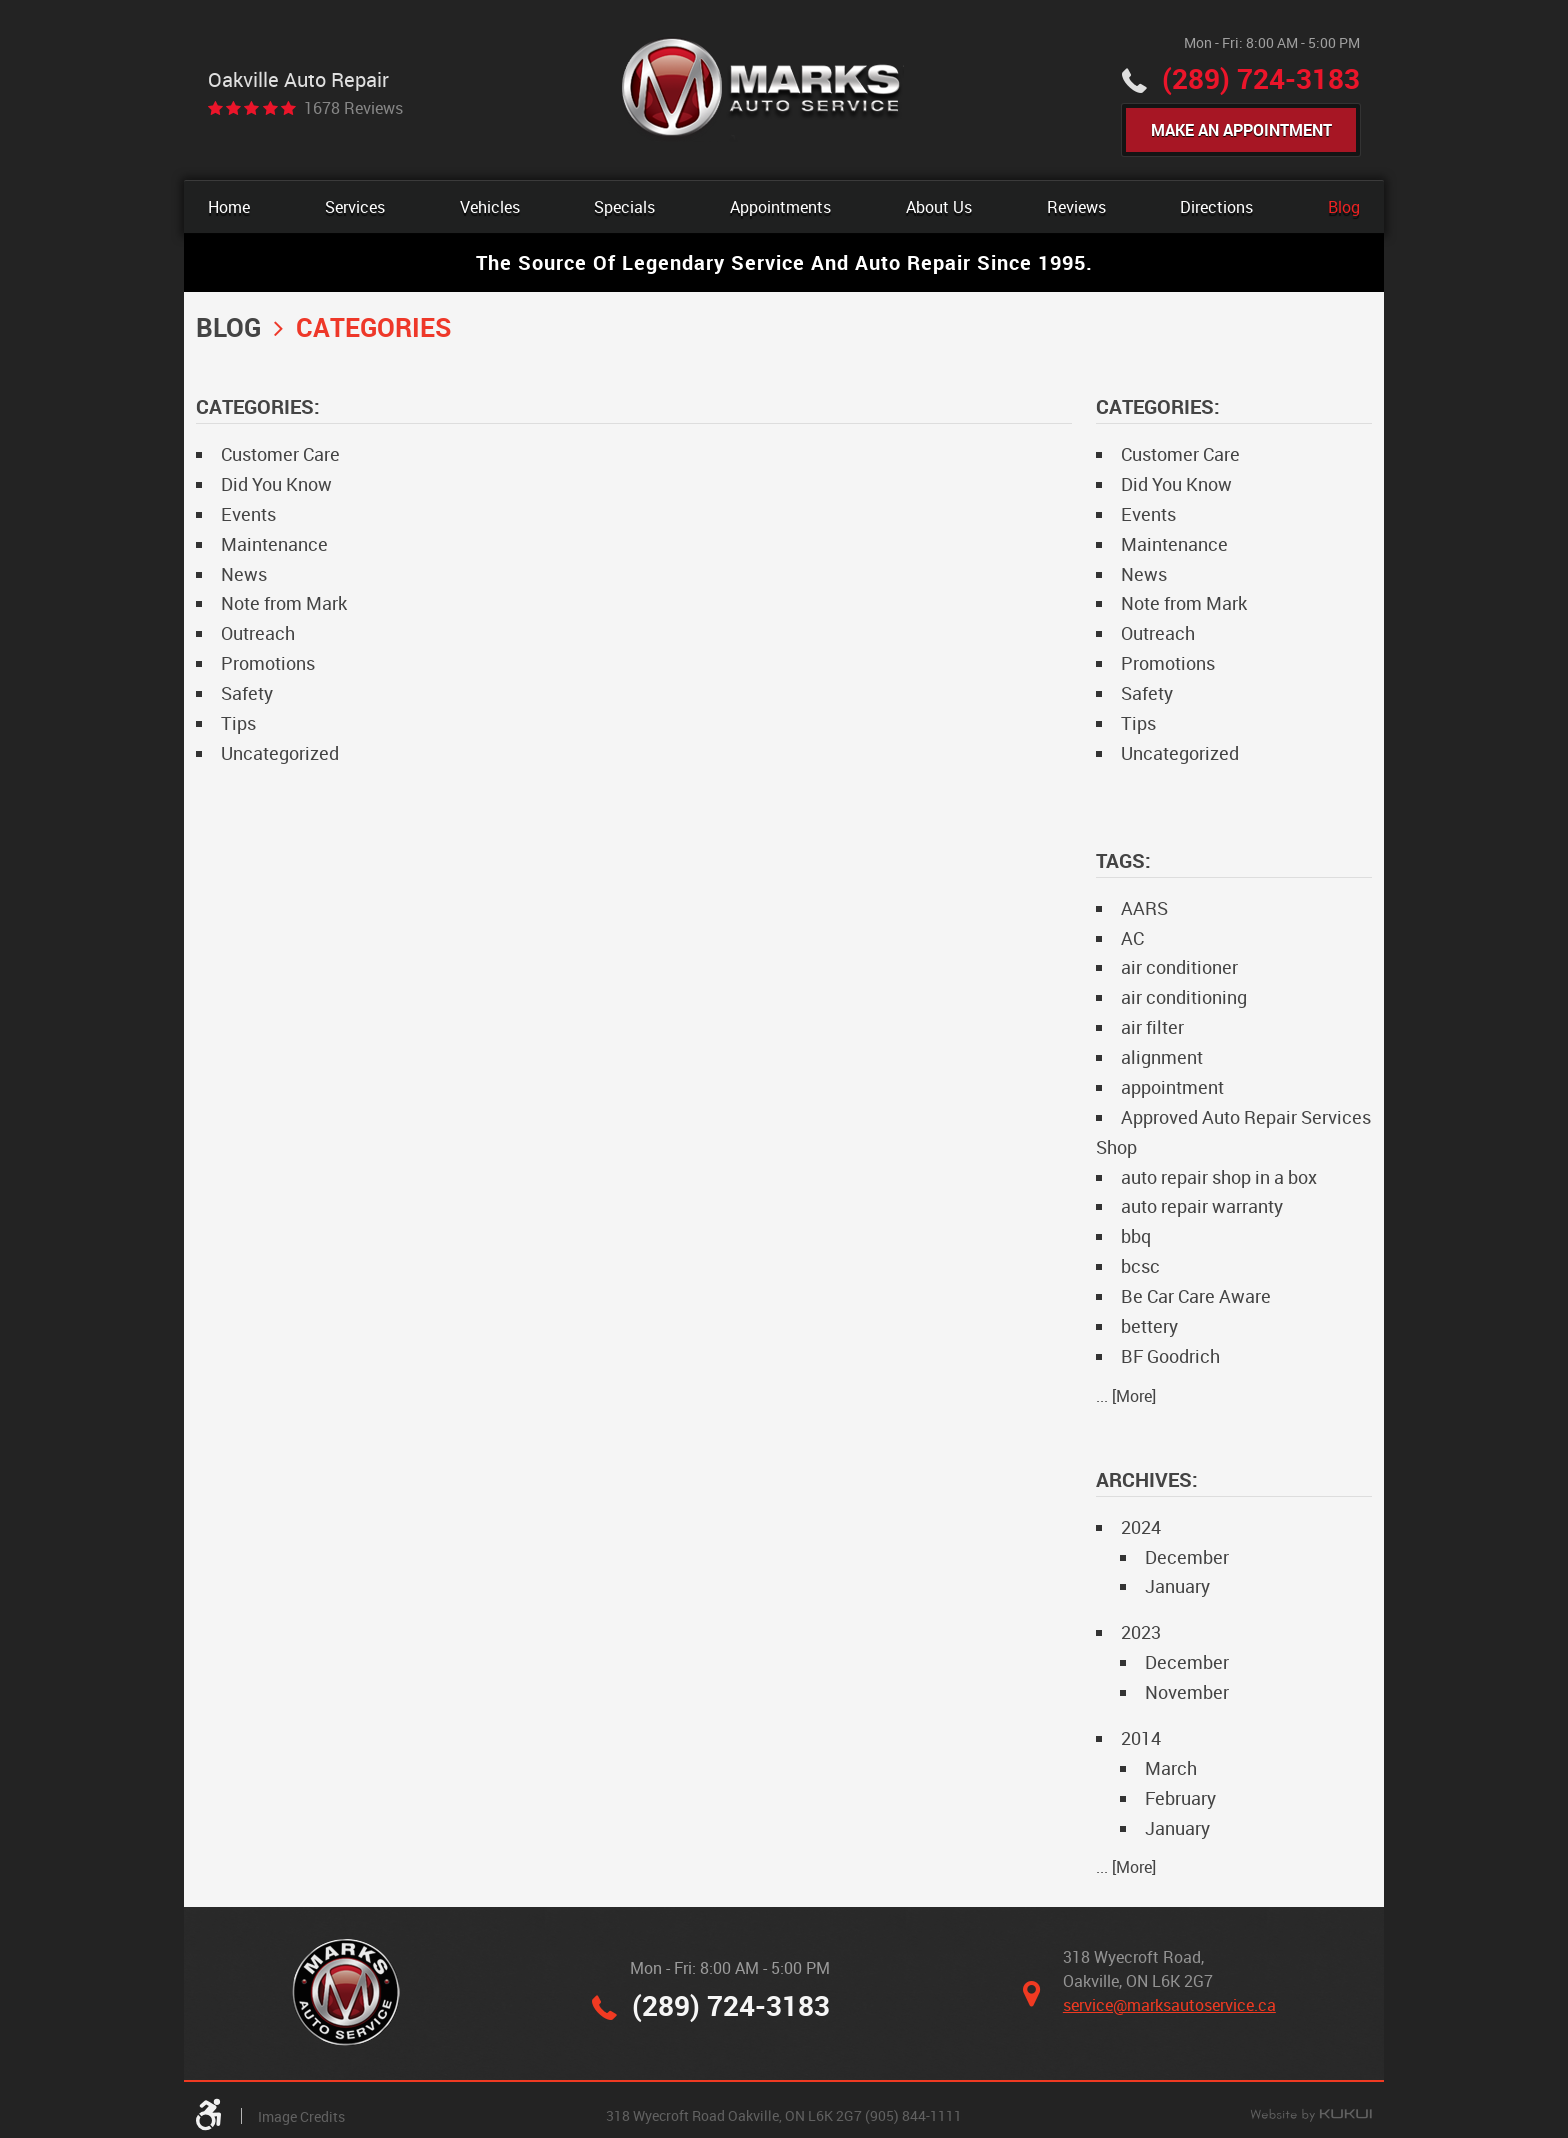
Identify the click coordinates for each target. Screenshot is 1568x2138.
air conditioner (1179, 967)
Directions (1216, 207)
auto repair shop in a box (1219, 1177)
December (1187, 1557)
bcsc (1140, 1266)
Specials (624, 207)
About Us (939, 207)
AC (1132, 938)
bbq (1136, 1236)
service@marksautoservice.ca (1169, 2005)
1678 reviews (353, 108)
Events (248, 514)
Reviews (1076, 207)
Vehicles (490, 207)
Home (229, 207)
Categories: (1158, 406)
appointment (1172, 1087)
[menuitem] (229, 207)
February (1180, 1798)
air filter (1152, 1027)
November (1187, 1692)
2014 (1141, 1738)
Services (355, 207)
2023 (1141, 1632)
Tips (238, 723)
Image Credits (301, 2116)
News (244, 574)
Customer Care (280, 454)
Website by (1311, 2116)
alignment (1162, 1057)
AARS (1144, 908)
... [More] (1126, 1396)
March (1171, 1768)
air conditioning (1184, 997)
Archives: (1147, 1479)
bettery (1149, 1326)
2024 (1141, 1527)
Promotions (268, 663)
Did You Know (276, 484)
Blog (1344, 207)
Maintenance (274, 544)
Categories (373, 327)
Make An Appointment (1241, 130)
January (1177, 1586)
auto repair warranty (1202, 1206)
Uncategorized (280, 753)
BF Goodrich (1170, 1356)
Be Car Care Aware (1196, 1296)
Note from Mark (284, 603)
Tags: (1123, 860)
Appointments (780, 207)
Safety (247, 693)
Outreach (258, 633)
